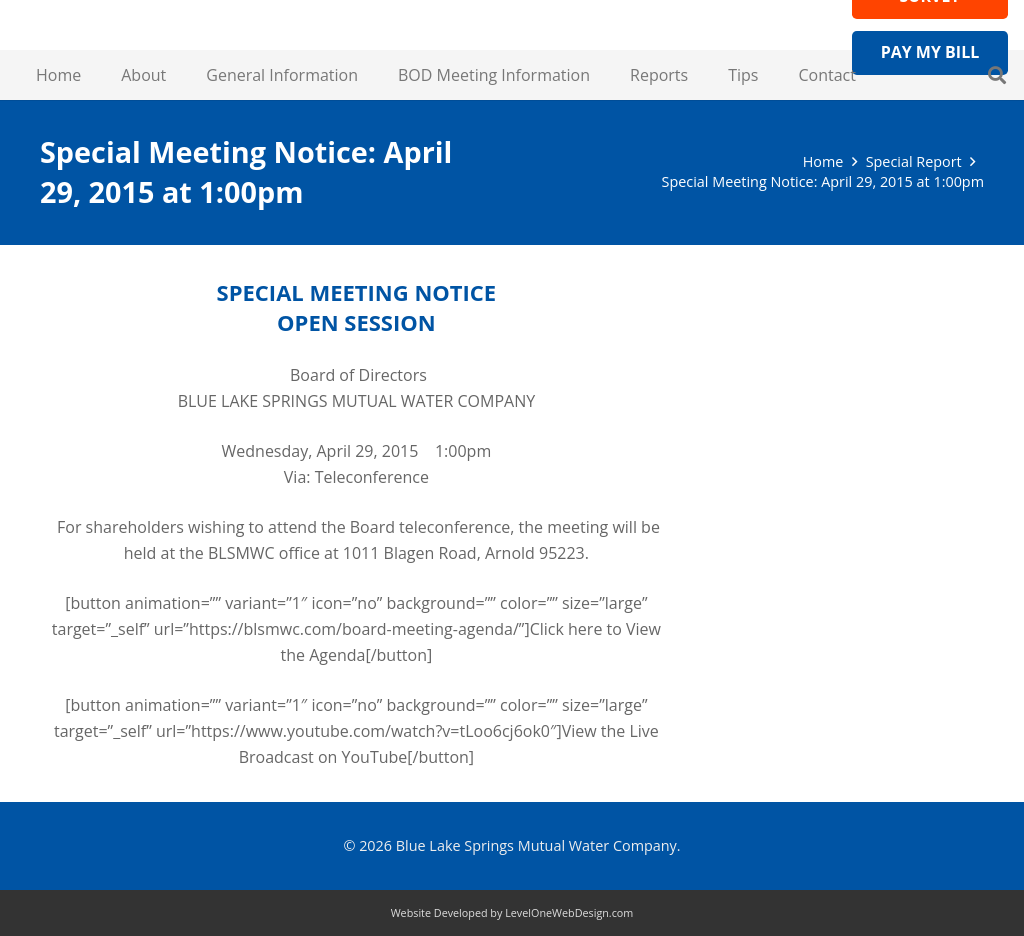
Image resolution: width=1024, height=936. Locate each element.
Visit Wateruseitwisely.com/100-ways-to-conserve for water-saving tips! (852, 360)
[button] (997, 75)
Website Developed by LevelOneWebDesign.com (512, 912)
